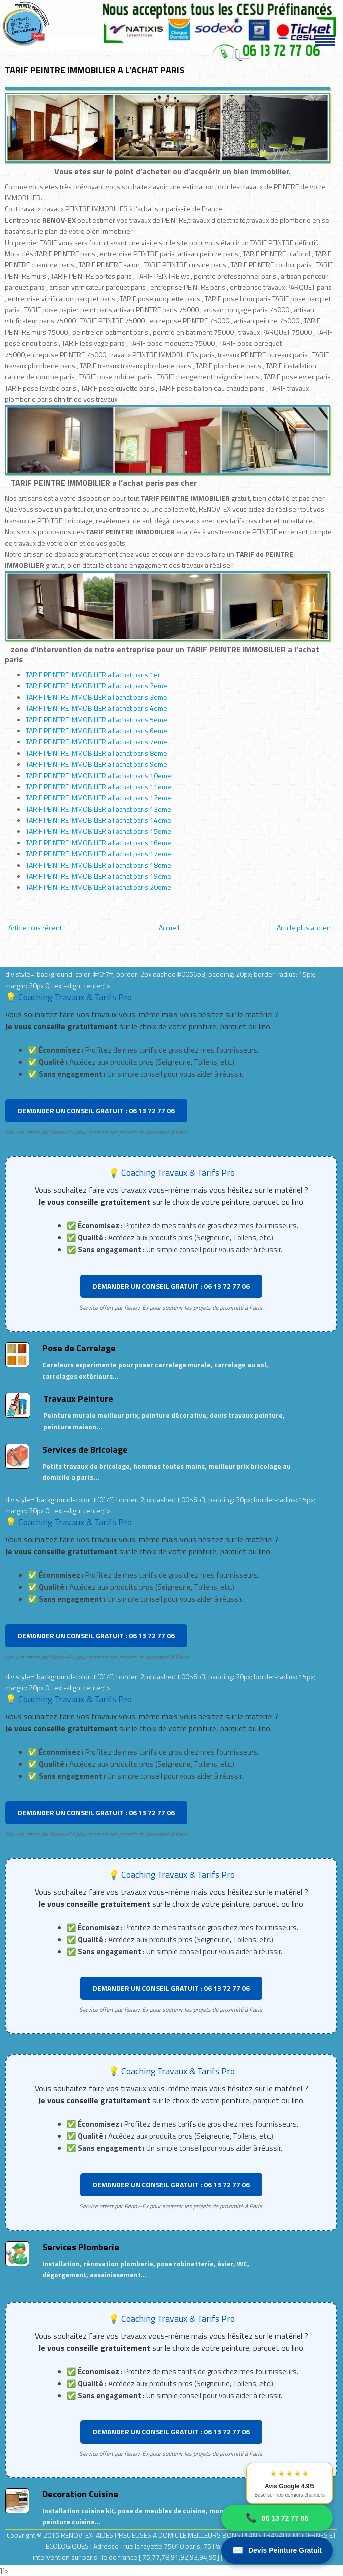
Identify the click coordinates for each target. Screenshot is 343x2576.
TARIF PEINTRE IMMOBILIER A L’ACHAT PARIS (94, 70)
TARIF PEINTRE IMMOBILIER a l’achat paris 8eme (97, 753)
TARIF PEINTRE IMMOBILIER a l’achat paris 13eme (99, 809)
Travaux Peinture (79, 1398)
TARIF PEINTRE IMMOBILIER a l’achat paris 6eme (97, 730)
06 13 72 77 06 (277, 2518)
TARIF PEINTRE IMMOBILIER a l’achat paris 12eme (99, 797)
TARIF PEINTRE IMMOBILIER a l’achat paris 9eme (97, 764)
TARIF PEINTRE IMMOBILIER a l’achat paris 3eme (97, 697)
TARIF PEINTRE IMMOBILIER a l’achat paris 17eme (99, 853)
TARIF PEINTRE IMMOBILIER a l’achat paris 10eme (99, 775)
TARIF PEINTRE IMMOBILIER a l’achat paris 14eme (99, 820)
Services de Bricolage (85, 1449)
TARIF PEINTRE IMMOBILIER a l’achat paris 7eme (97, 741)
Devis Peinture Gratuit (277, 2550)
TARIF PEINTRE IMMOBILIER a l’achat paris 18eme (99, 865)
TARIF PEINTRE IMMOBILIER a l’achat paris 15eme (99, 831)
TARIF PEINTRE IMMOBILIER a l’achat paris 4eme (97, 708)
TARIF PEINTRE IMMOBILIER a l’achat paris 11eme (99, 786)
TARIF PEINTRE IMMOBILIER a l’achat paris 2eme (97, 685)
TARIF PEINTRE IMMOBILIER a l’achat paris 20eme (99, 887)
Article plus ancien (304, 927)
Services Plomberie (81, 2247)
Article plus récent (35, 927)
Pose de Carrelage (79, 1348)
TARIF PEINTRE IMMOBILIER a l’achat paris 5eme (97, 719)
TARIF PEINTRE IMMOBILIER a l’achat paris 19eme (99, 876)
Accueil (169, 927)
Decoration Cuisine (80, 2494)
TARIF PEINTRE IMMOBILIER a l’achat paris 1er (93, 674)
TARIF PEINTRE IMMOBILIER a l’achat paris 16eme (99, 842)
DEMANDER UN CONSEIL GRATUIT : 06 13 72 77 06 (96, 1110)
